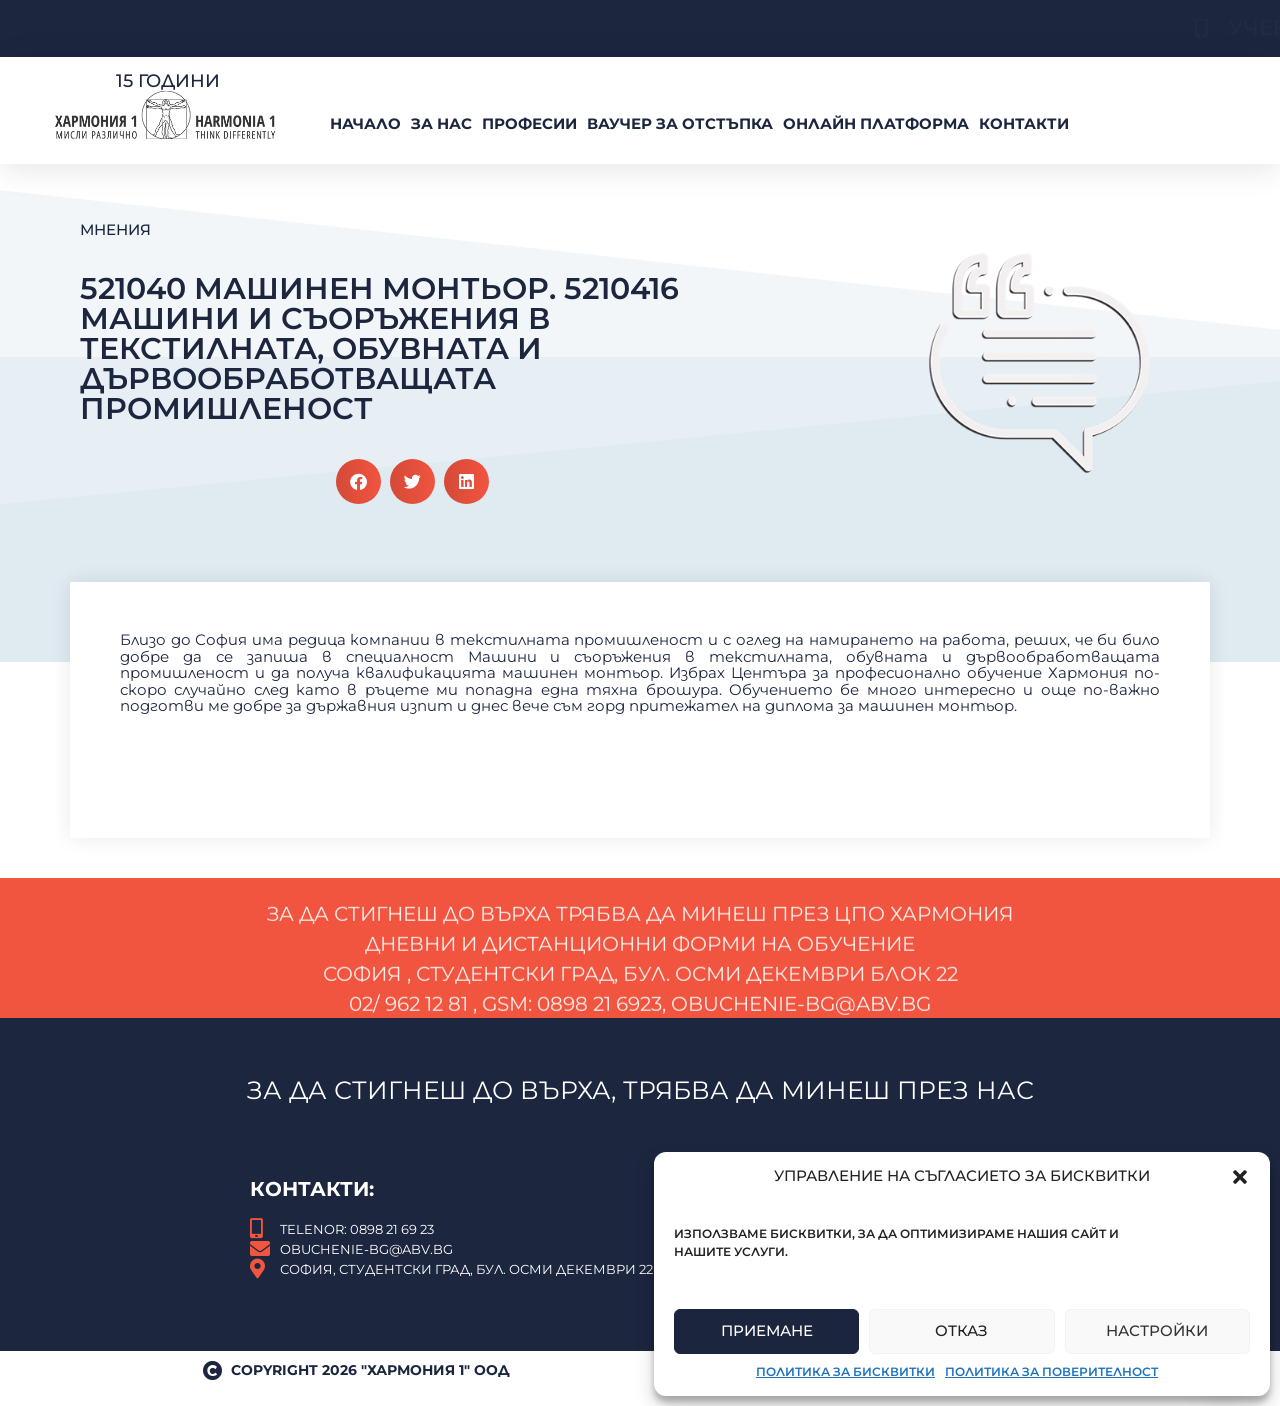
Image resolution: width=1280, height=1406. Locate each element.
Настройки (1157, 1330)
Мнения (115, 229)
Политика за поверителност (1051, 1371)
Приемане (767, 1330)
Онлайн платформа (876, 123)
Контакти (1024, 123)
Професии (529, 123)
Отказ (961, 1330)
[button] (1240, 1177)
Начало (365, 123)
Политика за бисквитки (845, 1371)
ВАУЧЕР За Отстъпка (680, 123)
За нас (441, 123)
